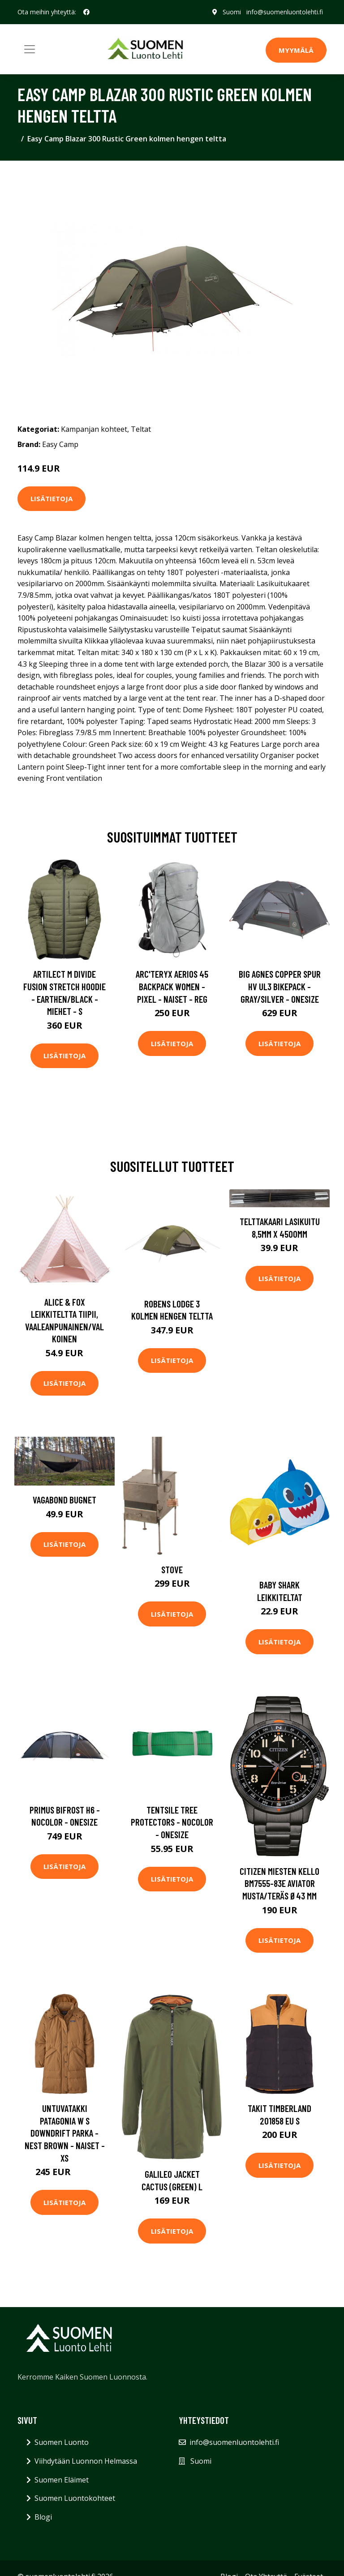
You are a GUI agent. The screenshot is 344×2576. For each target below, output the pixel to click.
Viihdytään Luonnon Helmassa (85, 2461)
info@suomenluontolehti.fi (284, 12)
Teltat (141, 429)
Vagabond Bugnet (64, 1499)
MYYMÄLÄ (296, 50)
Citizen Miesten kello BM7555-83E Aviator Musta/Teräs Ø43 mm (279, 1883)
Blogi (43, 2517)
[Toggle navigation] (29, 49)
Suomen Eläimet (61, 2480)
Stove (172, 1569)
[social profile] (86, 12)
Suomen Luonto (61, 2442)
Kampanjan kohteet (94, 429)
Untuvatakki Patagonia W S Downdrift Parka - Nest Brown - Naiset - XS (65, 2133)
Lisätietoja (51, 498)
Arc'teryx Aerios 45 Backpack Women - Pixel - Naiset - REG (172, 986)
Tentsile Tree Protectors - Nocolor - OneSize (172, 1822)
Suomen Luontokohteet (74, 2498)
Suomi (232, 12)
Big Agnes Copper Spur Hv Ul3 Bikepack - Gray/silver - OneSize (280, 986)
